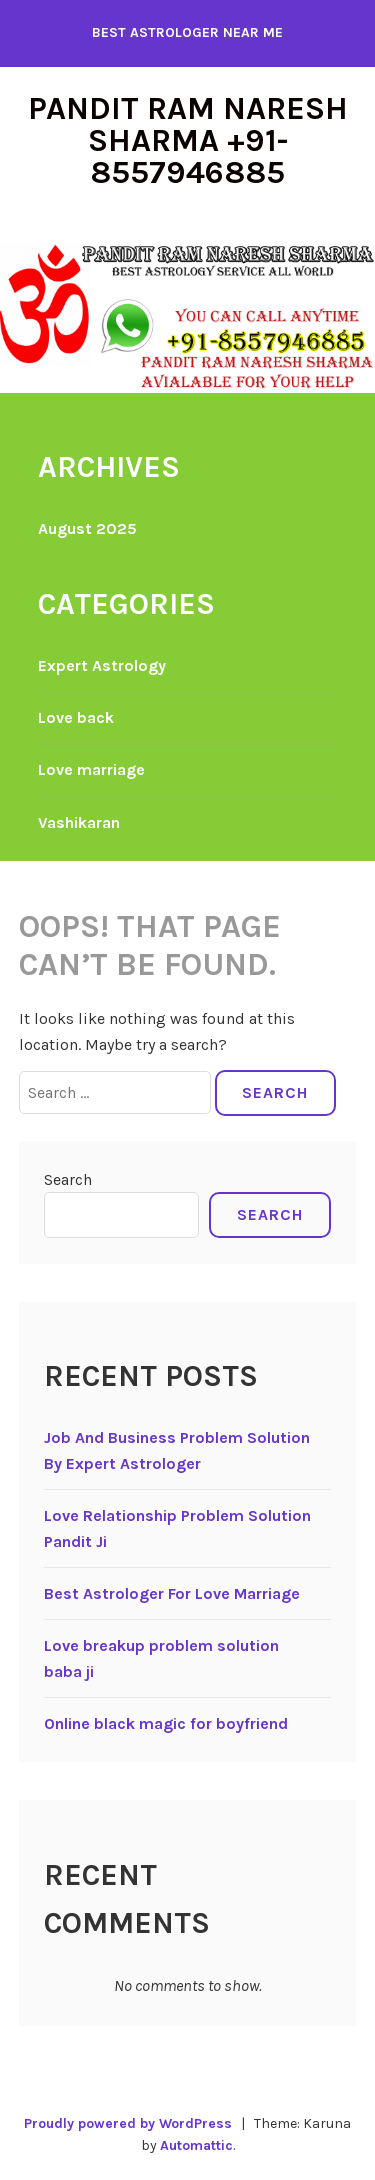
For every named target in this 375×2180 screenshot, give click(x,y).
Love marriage (91, 769)
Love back (76, 717)
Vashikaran (79, 822)
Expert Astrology (102, 665)
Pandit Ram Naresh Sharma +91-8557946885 (188, 140)
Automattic (196, 2145)
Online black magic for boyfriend (166, 1723)
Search (68, 1179)
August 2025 (87, 528)
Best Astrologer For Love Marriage (172, 1593)
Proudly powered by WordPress (128, 2123)
